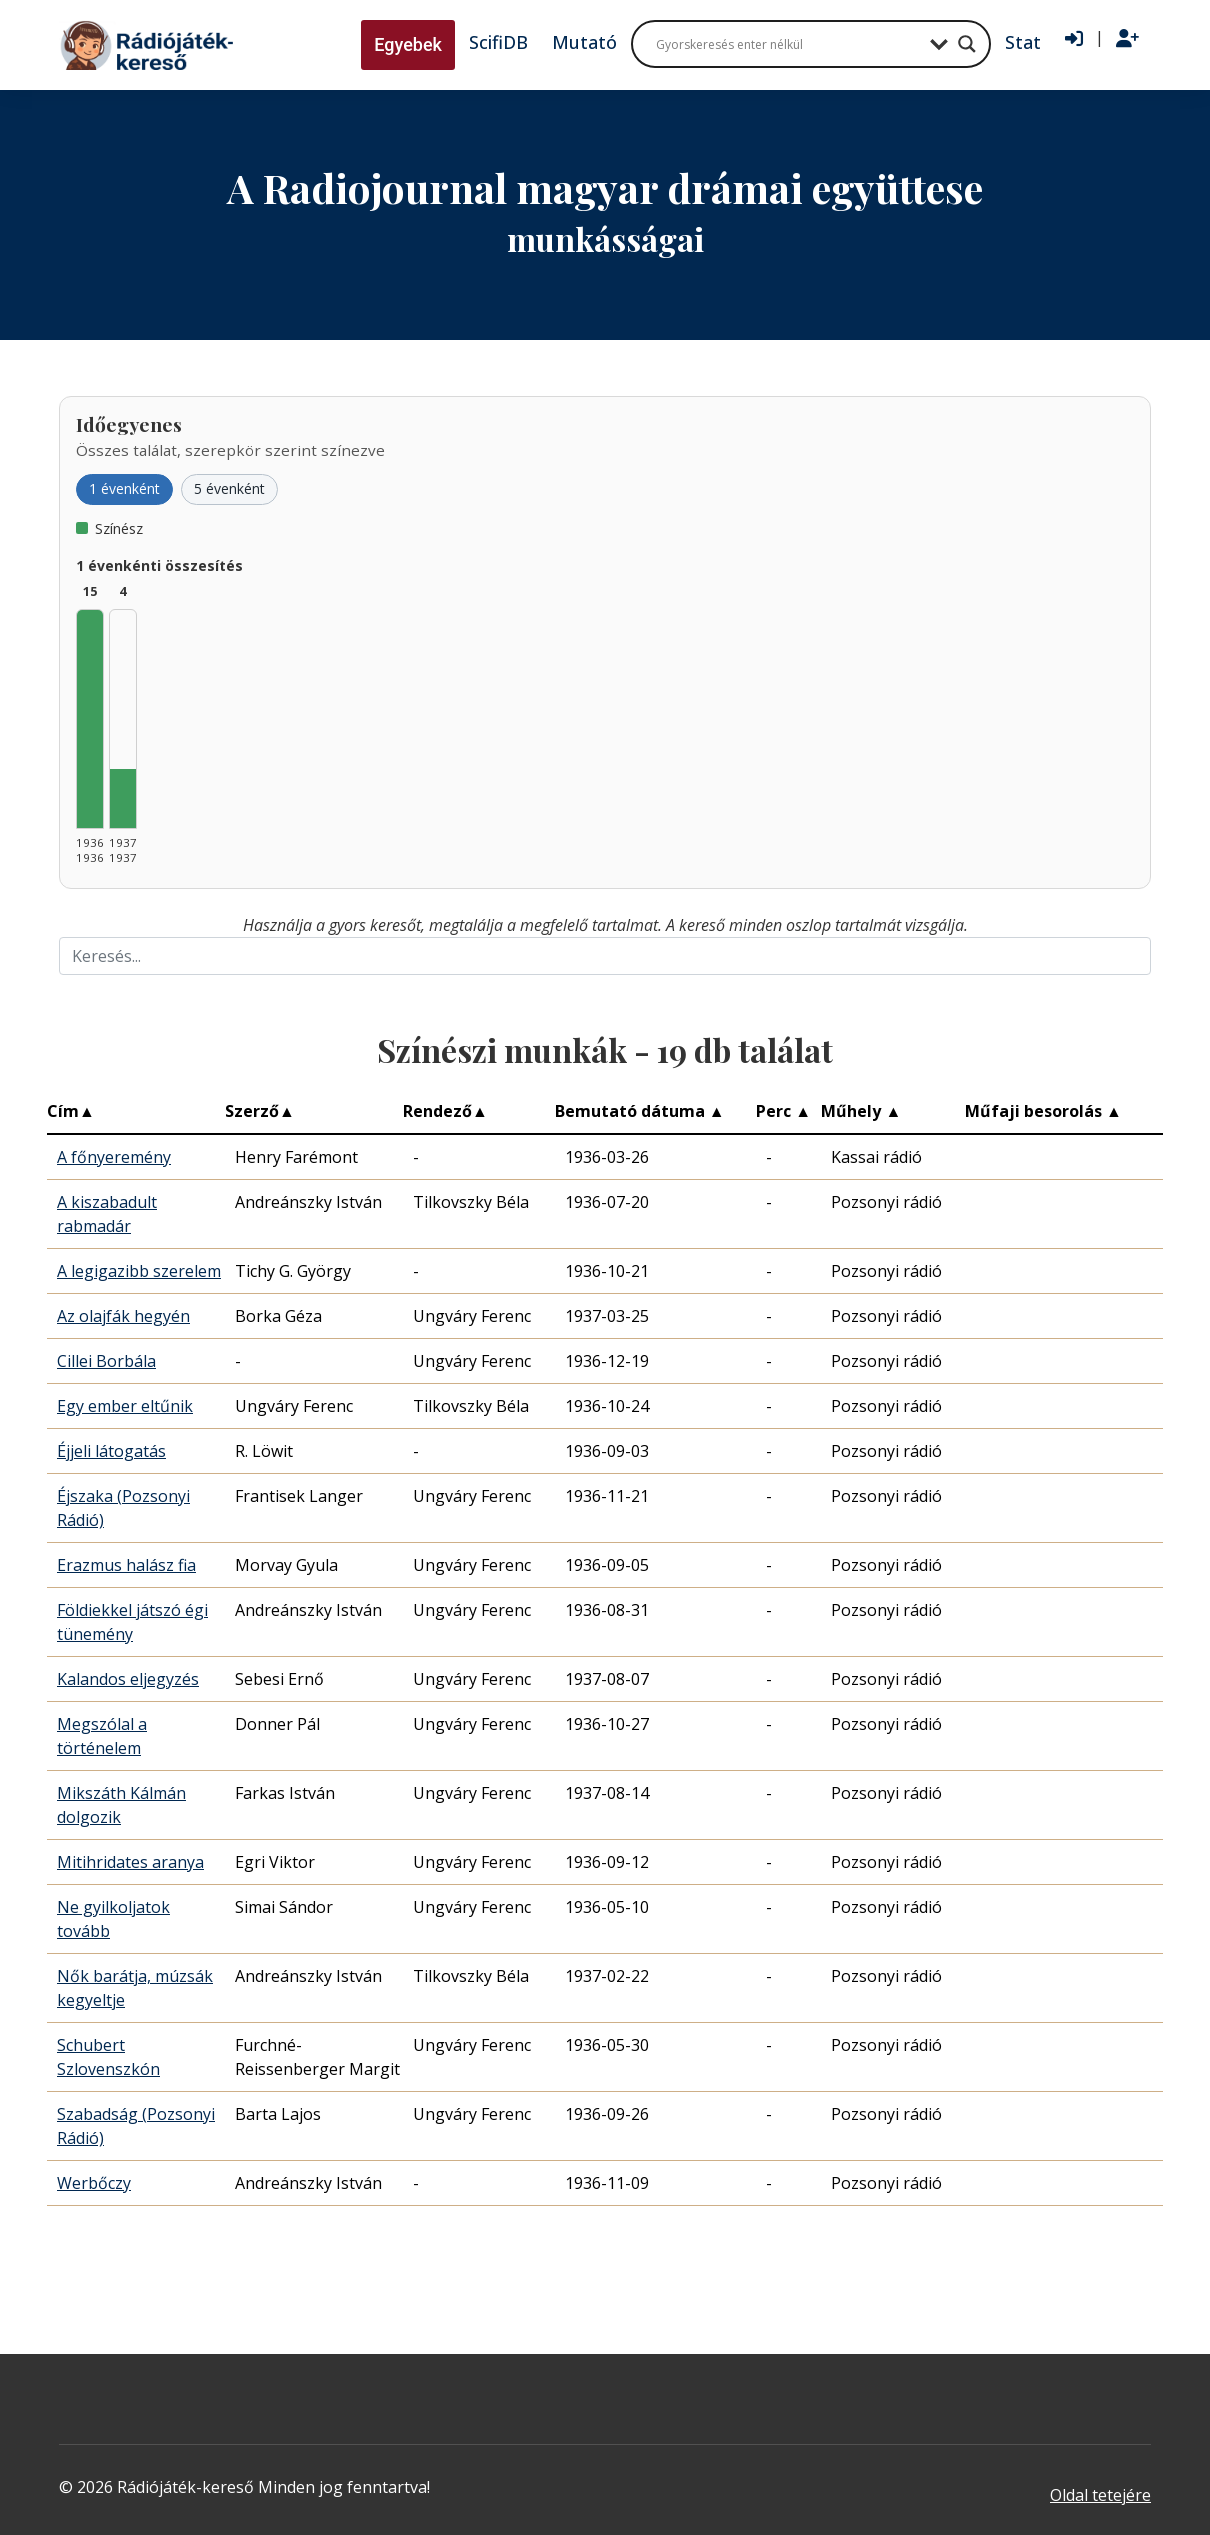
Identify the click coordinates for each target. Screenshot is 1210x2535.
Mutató (584, 42)
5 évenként (229, 488)
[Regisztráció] (1127, 39)
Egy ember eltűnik (125, 1406)
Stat (1023, 42)
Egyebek (408, 44)
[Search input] (788, 44)
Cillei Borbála (106, 1361)
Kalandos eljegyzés (128, 1679)
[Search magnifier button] (967, 44)
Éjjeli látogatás (111, 1451)
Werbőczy (94, 2183)
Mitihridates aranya (130, 1862)
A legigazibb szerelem (139, 1271)
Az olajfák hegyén (123, 1316)
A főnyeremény (114, 1157)
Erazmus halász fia (126, 1565)
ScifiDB (498, 42)
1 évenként (124, 488)
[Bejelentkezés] (1074, 39)
